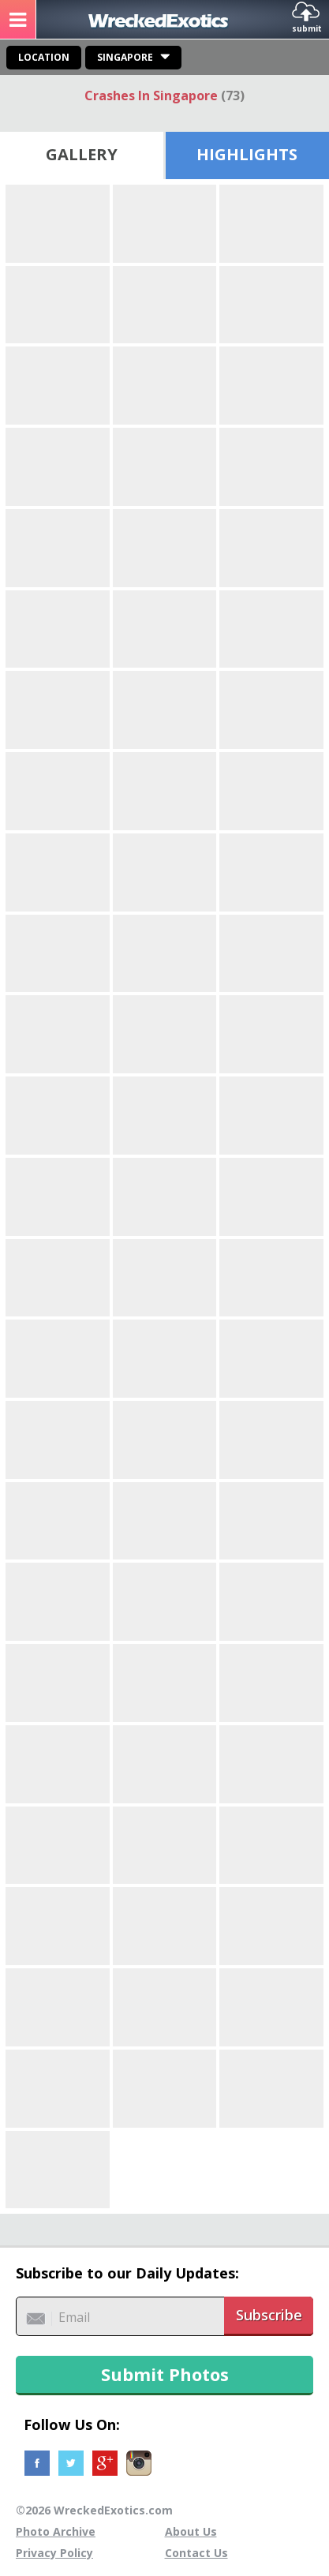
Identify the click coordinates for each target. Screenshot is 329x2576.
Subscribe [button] (269, 2314)
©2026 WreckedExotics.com (94, 2510)
